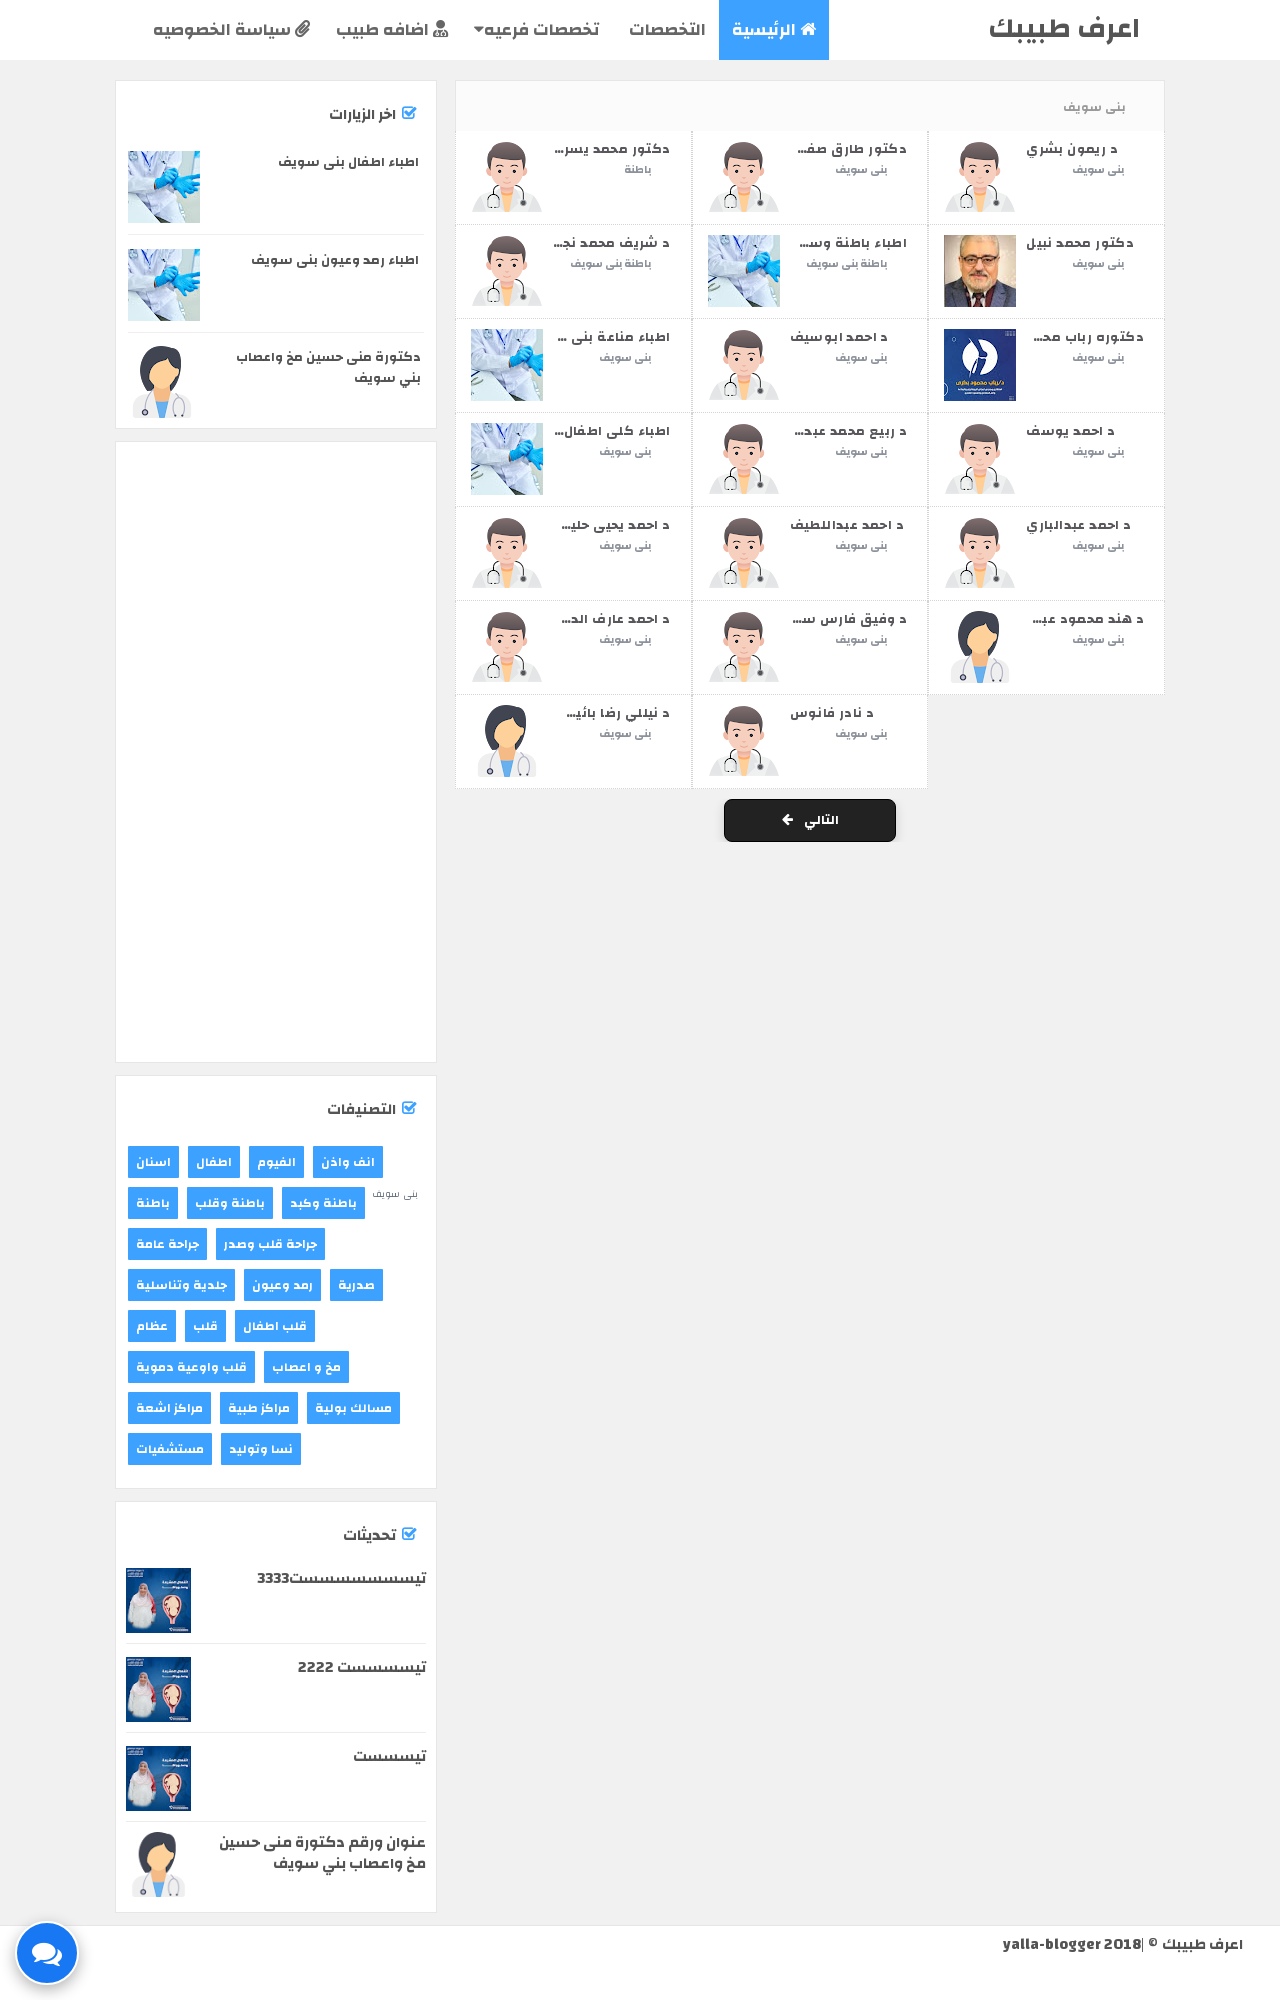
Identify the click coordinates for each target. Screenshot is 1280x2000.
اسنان (153, 1162)
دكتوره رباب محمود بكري (1061, 337)
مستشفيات (170, 1449)
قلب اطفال (275, 1326)
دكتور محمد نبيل (1080, 243)
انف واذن (348, 1162)
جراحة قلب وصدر (270, 1244)
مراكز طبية (259, 1408)
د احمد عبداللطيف (847, 525)
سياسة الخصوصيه (231, 29)
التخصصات (665, 29)
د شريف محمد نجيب (607, 243)
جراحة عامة (167, 1244)
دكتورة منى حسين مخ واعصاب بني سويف (328, 367)
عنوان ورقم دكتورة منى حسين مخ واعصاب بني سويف (322, 1853)
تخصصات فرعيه (536, 29)
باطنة (637, 170)
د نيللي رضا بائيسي (609, 713)
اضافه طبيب (392, 29)
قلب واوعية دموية (191, 1367)
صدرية (356, 1285)
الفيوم (276, 1162)
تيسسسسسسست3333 (341, 1578)
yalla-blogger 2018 (1072, 1944)
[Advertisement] (276, 527)
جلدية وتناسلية (181, 1285)
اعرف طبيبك (1064, 28)
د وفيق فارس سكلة (842, 619)
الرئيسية (774, 29)
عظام (152, 1326)
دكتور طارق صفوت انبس (827, 149)
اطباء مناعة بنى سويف (597, 337)
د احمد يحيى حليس (611, 525)
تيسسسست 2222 (362, 1667)
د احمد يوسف (1070, 431)
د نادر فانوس (832, 713)
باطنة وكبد (323, 1203)
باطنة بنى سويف (610, 264)
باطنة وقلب (230, 1203)
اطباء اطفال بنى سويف (348, 162)
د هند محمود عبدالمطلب (1064, 619)
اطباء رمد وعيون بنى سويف (335, 260)
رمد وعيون (282, 1285)
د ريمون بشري (1072, 149)
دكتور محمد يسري (611, 149)
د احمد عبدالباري (1078, 525)
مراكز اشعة (169, 1408)
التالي (810, 820)
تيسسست (389, 1756)
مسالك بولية (353, 1408)
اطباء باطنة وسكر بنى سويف (813, 243)
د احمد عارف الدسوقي (598, 619)
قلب (205, 1326)
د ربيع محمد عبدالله (845, 431)
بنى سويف (861, 170)
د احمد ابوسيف (839, 337)
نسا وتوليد (261, 1449)
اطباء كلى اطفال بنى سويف (580, 431)
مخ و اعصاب (306, 1367)
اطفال (214, 1162)
